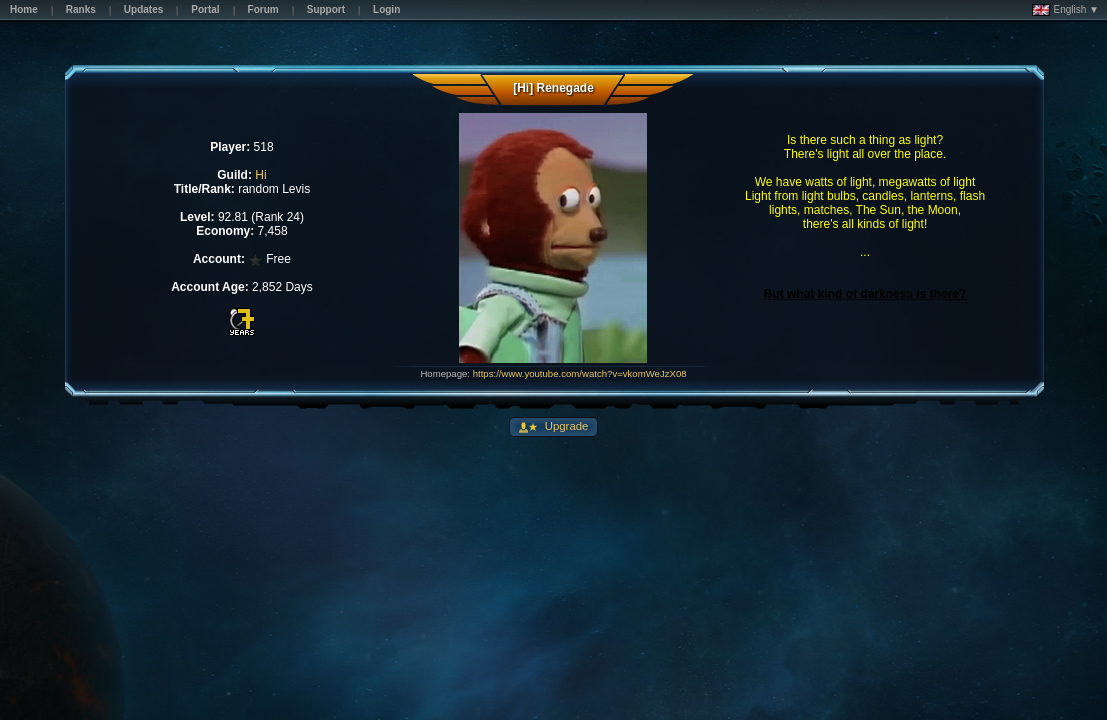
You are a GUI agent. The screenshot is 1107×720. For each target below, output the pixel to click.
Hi (260, 175)
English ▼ (1065, 10)
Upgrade (565, 426)
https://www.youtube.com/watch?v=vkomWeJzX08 (580, 373)
